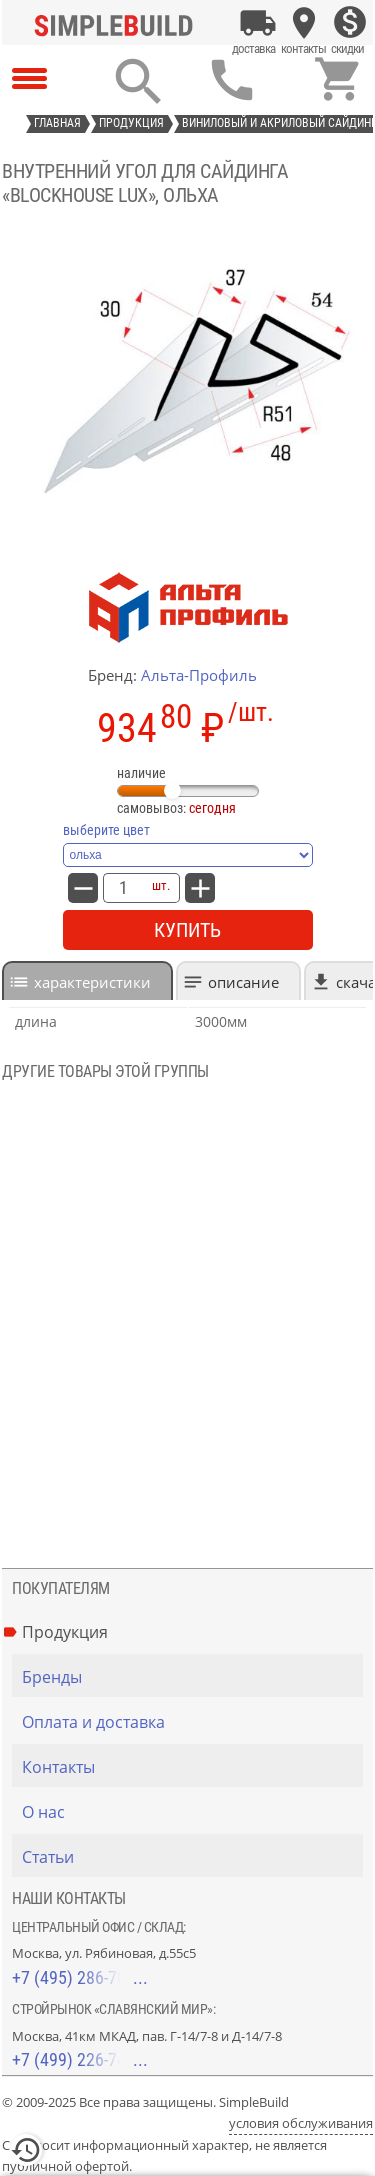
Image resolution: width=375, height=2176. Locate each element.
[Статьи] (192, 1857)
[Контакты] (304, 23)
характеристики (92, 982)
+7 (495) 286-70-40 (80, 1977)
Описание (243, 982)
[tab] (87, 980)
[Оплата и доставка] (258, 23)
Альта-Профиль (199, 675)
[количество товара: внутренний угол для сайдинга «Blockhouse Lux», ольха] (123, 888)
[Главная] (118, 23)
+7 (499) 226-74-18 (80, 2059)
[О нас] (192, 1812)
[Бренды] (192, 1677)
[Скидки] (350, 23)
